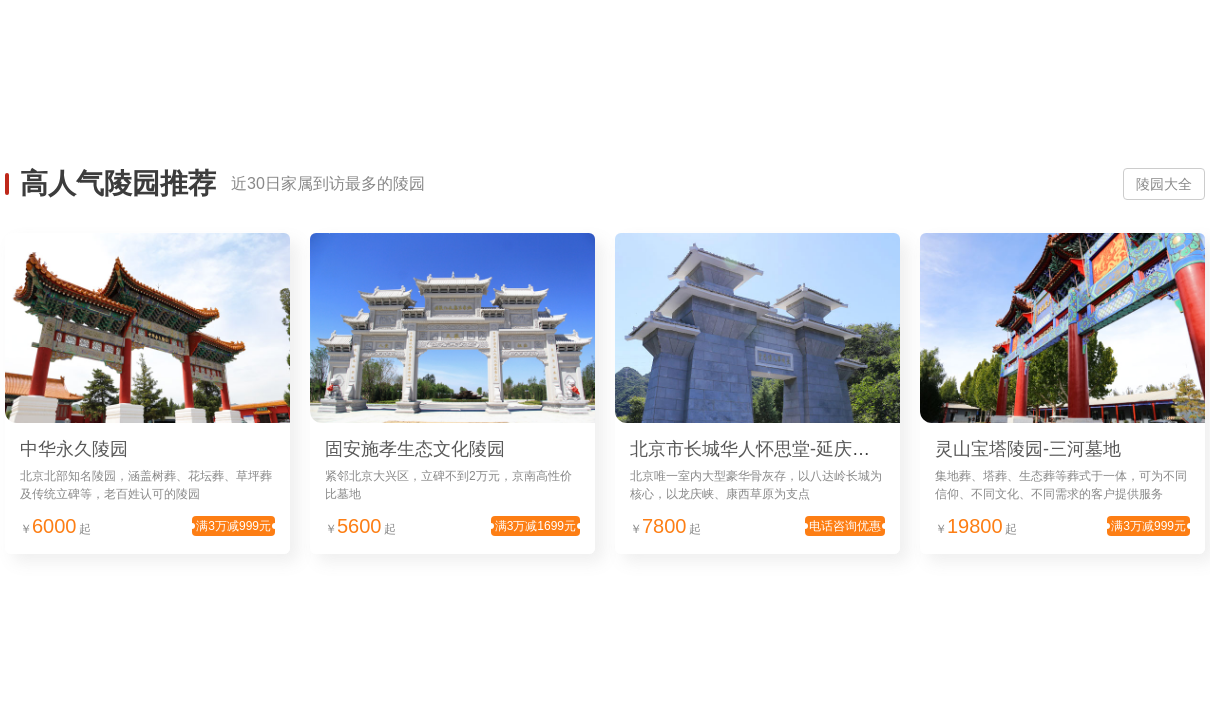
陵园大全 (1164, 184)
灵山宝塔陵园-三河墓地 (1028, 449)
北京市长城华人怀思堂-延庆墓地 (759, 449)
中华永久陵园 (74, 449)
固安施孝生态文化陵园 (415, 449)
